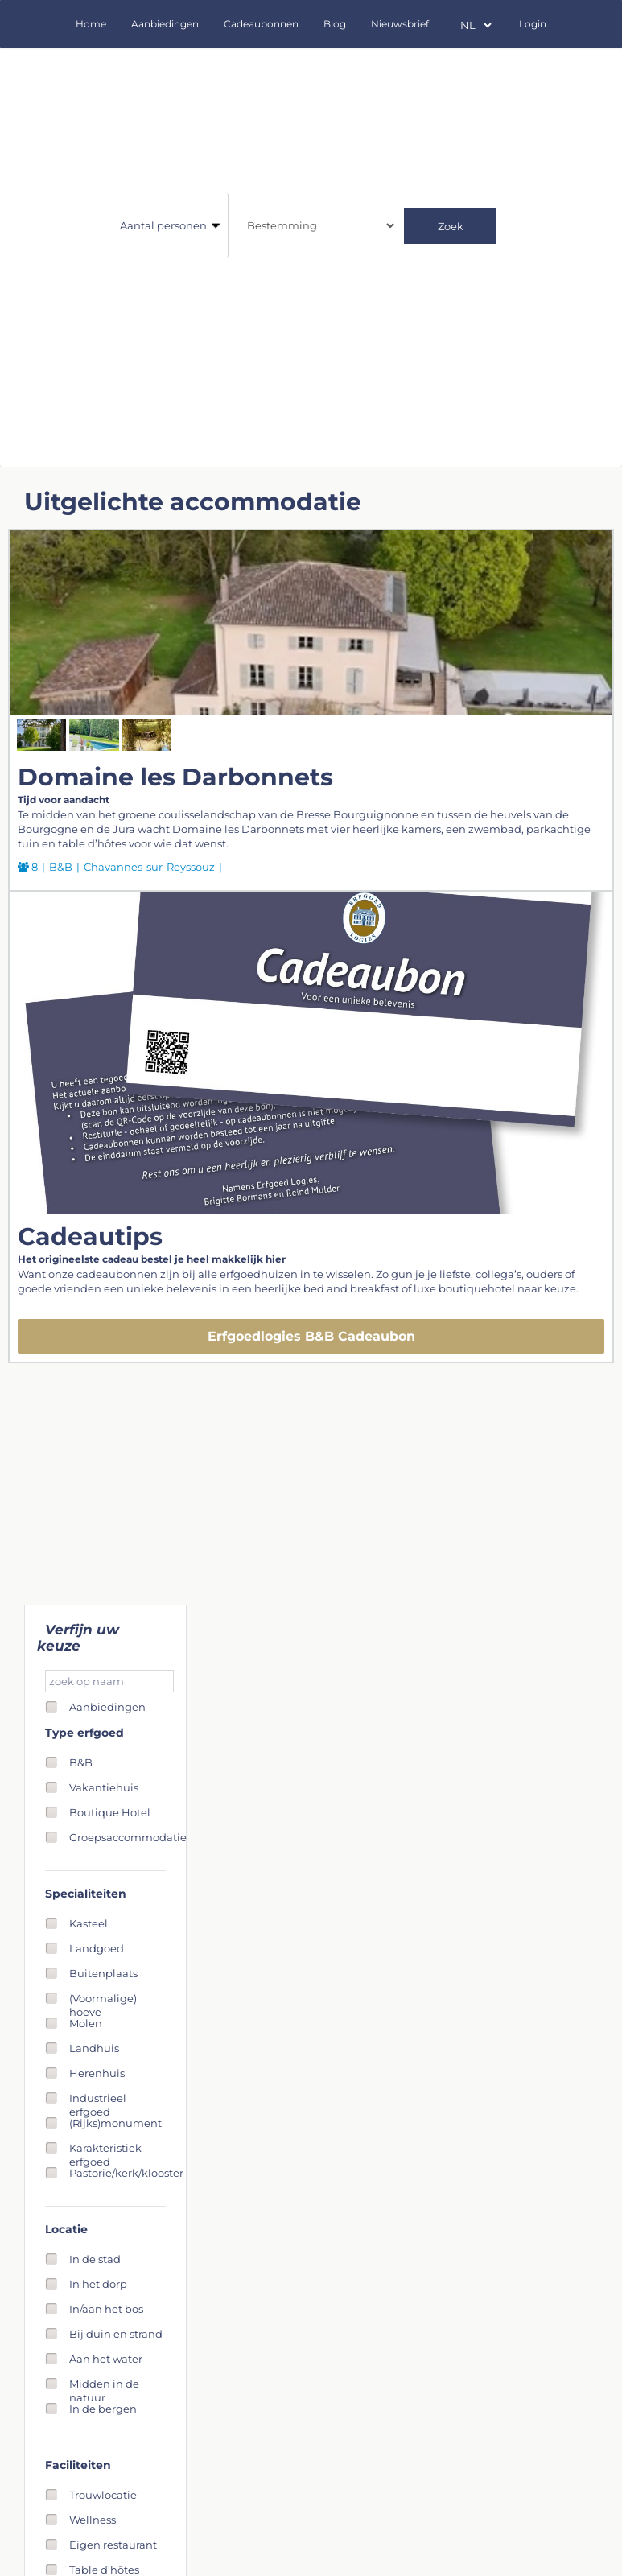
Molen (85, 2023)
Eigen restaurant (113, 2544)
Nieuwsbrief (400, 24)
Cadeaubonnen (261, 24)
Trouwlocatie (103, 2494)
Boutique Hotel (109, 1812)
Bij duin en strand (116, 2333)
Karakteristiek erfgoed (105, 2148)
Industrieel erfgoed (97, 2098)
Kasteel (88, 1923)
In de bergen (103, 2408)
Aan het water (105, 2358)
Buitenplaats (103, 1973)
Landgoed (96, 1948)
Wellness (92, 2519)
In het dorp (98, 2283)
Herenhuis (97, 2073)
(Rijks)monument (115, 2122)
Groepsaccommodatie (128, 1837)
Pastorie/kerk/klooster (126, 2172)
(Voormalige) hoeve (103, 1998)
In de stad (95, 2258)
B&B (81, 1762)
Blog (334, 24)
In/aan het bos (106, 2308)
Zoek (450, 226)
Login (532, 24)
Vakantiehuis (103, 1787)
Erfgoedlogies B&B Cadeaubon (311, 1336)
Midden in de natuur (104, 2384)
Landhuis (94, 2048)
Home (91, 24)
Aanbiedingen (165, 24)
